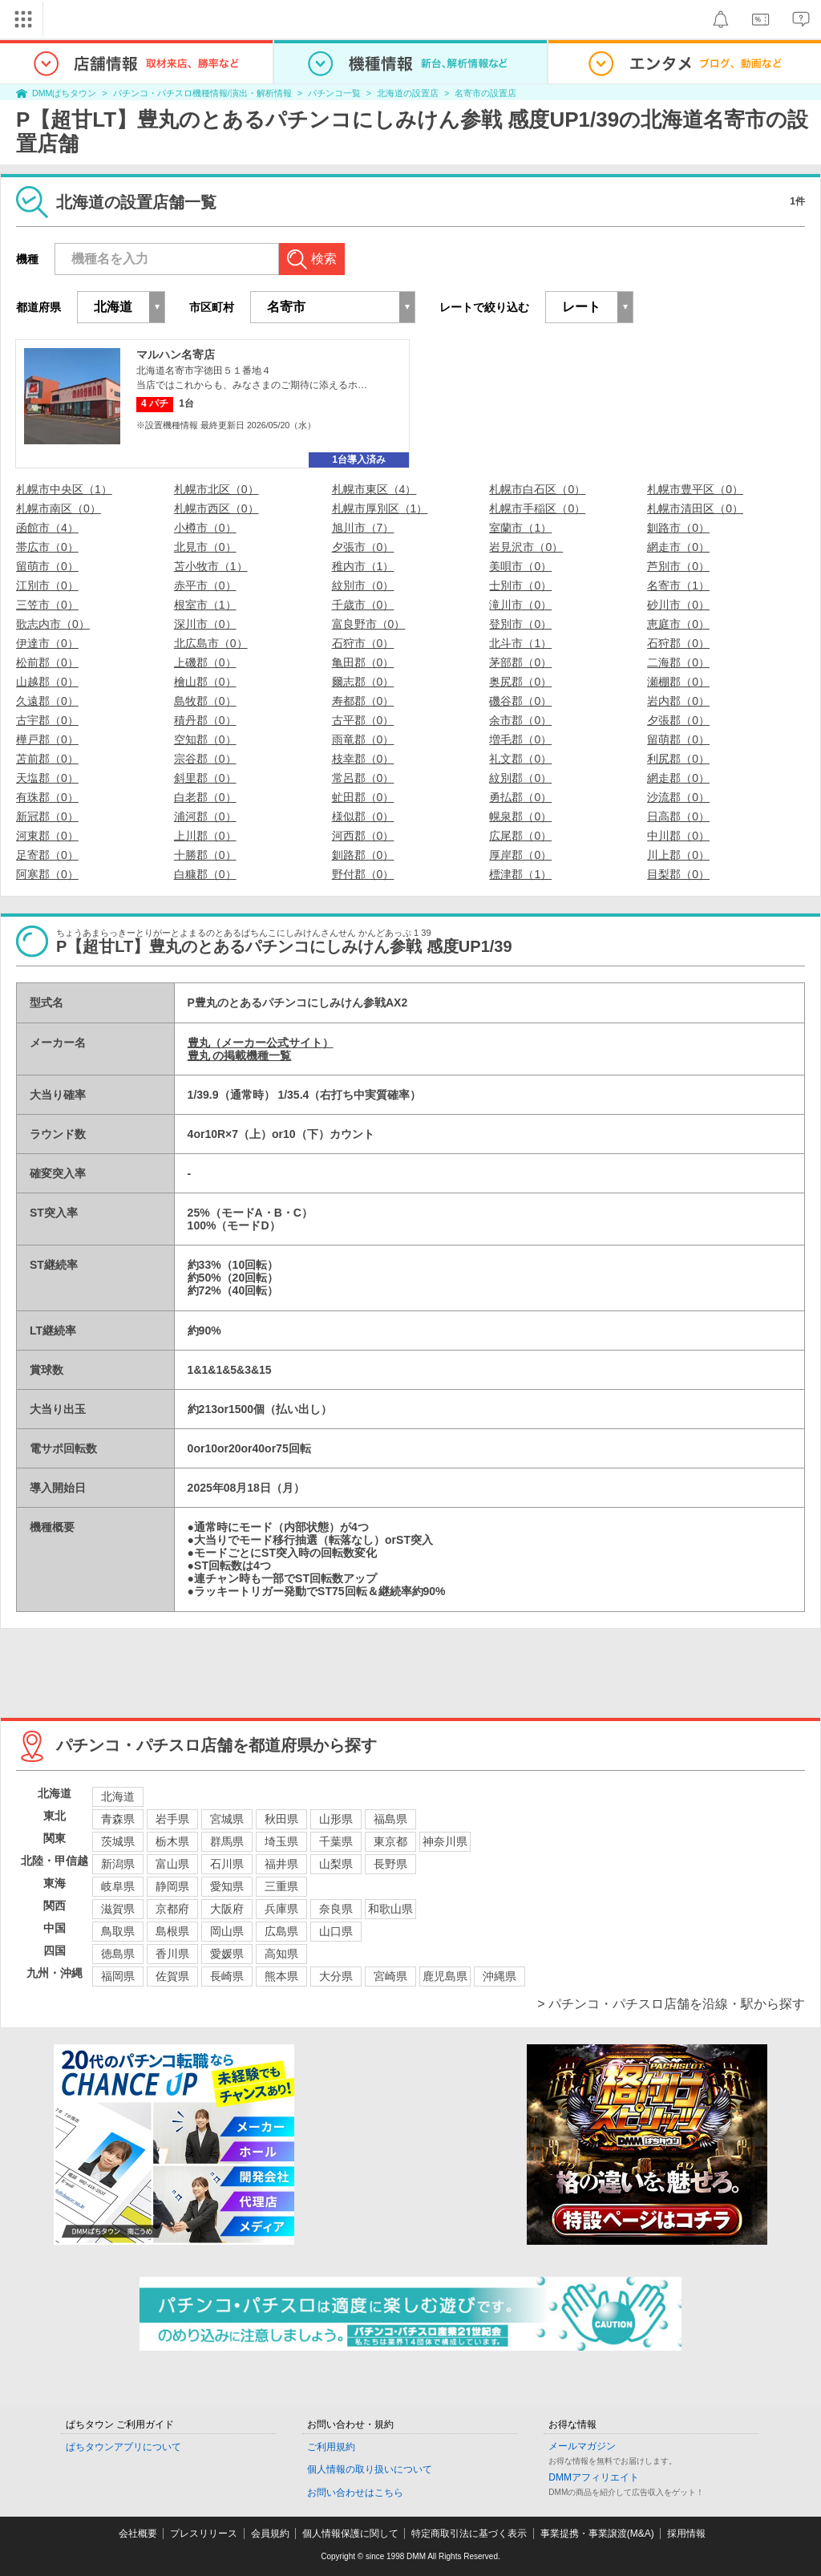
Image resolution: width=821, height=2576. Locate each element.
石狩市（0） (363, 643)
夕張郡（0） (678, 720)
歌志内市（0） (53, 624)
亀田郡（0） (363, 662)
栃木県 (172, 1841)
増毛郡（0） (520, 739)
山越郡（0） (47, 681)
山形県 (336, 1819)
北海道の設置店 (408, 93)
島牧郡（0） (205, 701)
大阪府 (227, 1908)
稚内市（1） (363, 566)
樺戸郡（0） (47, 739)
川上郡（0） (678, 855)
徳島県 (118, 1953)
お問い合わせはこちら (355, 2492)
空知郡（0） (205, 739)
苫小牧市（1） (211, 566)
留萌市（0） (47, 566)
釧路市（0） (678, 527)
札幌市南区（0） (58, 508)
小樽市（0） (205, 527)
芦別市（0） (678, 566)
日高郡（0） (678, 816)
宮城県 (227, 1819)
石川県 (227, 1863)
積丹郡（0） (205, 720)
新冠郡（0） (47, 816)
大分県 (336, 1976)
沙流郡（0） (678, 797)
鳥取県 (118, 1931)
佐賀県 (172, 1976)
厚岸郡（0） (520, 855)
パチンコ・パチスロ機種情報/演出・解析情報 (202, 93)
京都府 (172, 1908)
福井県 (281, 1863)
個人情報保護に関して (350, 2533)
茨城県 (118, 1841)
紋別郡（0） (520, 778)
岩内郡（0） (678, 701)
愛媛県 (227, 1953)
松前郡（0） (47, 662)
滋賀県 (118, 1908)
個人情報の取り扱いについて (369, 2469)
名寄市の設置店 (485, 93)
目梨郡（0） (678, 874)
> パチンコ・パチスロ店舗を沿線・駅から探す (671, 2004)
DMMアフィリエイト (593, 2477)
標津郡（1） (520, 874)
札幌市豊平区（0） (695, 489)
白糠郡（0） (205, 874)
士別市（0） (520, 585)
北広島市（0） (211, 643)
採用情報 (686, 2533)
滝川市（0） (520, 604)
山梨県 (336, 1863)
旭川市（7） (363, 527)
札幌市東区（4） (374, 489)
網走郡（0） (678, 778)
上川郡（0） (205, 835)
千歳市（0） (363, 604)
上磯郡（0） (205, 662)
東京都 (390, 1841)
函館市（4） (47, 527)
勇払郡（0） (520, 797)
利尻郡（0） (678, 758)
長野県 (390, 1863)
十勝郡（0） (205, 855)
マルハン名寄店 (175, 354)
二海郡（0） (678, 662)
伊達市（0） (47, 643)
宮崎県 (390, 1976)
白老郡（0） (205, 797)
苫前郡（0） (47, 758)
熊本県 (281, 1976)
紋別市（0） (363, 585)
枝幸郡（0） (363, 758)
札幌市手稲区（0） (537, 508)
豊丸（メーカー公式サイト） (261, 1042)
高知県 (281, 1953)
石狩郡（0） (678, 643)
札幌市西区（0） (216, 508)
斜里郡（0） (205, 778)
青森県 (118, 1819)
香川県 (172, 1953)
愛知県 (227, 1886)
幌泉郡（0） (520, 816)
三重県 (281, 1886)
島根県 (172, 1931)
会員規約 (270, 2533)
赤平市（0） (205, 585)
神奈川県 (445, 1841)
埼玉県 (281, 1841)
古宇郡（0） (47, 720)
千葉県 (336, 1841)
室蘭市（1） (520, 527)
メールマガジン (582, 2446)
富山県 (172, 1863)
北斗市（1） (520, 643)
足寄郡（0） (47, 855)
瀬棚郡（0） (678, 681)
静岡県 (172, 1886)
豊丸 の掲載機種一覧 (240, 1055)
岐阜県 (118, 1886)
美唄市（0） (520, 566)
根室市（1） (205, 604)
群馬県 (227, 1841)
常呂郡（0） (363, 778)
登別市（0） (520, 624)
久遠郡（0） (47, 701)
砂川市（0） (678, 604)
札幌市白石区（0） (537, 489)
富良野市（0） (369, 624)
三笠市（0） (47, 604)
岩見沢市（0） (526, 547)
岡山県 (227, 1931)
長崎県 (227, 1976)
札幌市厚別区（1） (380, 508)
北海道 (118, 1796)
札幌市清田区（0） (695, 508)
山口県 (336, 1931)
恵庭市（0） (678, 624)
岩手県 (172, 1819)
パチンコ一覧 (334, 93)
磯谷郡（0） (520, 701)
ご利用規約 (331, 2446)
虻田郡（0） (363, 797)
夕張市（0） (363, 547)
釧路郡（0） (363, 855)
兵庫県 (281, 1908)
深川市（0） (205, 624)
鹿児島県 (445, 1976)
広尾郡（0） (520, 835)
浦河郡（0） (205, 816)
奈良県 (336, 1908)
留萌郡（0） (678, 739)
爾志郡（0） (363, 681)
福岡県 (118, 1976)
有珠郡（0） (47, 797)
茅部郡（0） (520, 662)
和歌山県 (390, 1908)
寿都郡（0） (363, 701)
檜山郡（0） (205, 681)
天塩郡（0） (47, 778)
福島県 (390, 1819)
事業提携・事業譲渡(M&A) (597, 2533)
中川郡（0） (678, 835)
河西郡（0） (363, 835)
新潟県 (118, 1863)
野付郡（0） (363, 874)
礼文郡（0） (520, 758)
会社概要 (138, 2533)
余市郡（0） (520, 720)
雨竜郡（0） (363, 739)
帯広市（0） (47, 547)
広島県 (281, 1931)
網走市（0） (678, 547)
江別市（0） (47, 585)
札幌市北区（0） (216, 489)
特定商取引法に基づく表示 (469, 2533)
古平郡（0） (363, 720)
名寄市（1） (678, 585)
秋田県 (281, 1819)
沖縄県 (499, 1976)
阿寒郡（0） (47, 874)
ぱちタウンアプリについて (123, 2446)
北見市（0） (205, 547)
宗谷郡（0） (205, 758)
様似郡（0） (363, 816)
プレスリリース (203, 2533)
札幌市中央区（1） (64, 489)
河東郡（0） (47, 835)
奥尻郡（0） (520, 681)
